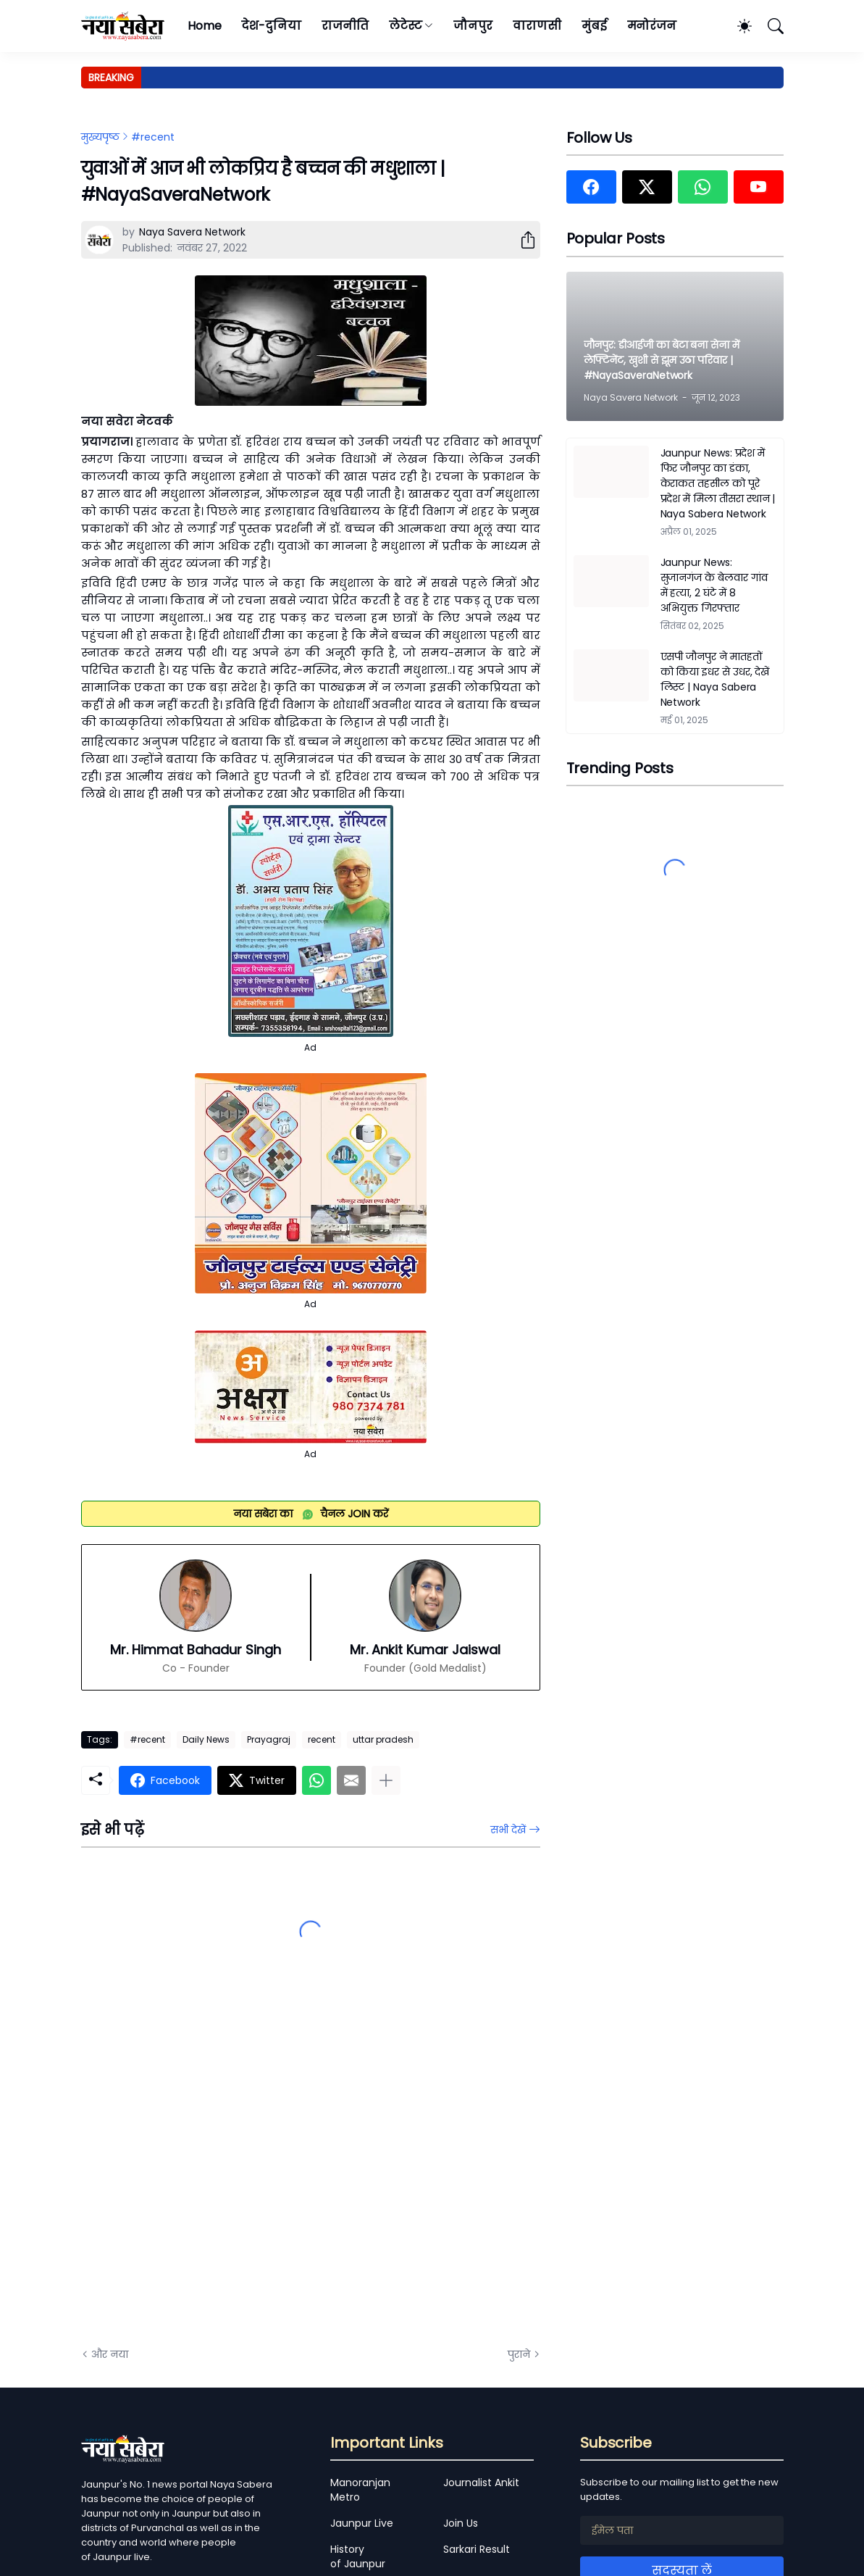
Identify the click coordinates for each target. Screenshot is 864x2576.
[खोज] (769, 26)
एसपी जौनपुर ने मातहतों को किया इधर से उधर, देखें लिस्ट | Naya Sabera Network (715, 679)
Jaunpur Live (361, 2523)
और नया (109, 2354)
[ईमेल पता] (682, 2530)
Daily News (206, 1739)
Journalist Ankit (481, 2482)
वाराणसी (537, 25)
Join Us (460, 2523)
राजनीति (345, 25)
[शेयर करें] (522, 239)
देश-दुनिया (271, 25)
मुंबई (594, 25)
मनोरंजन (652, 25)
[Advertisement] (226, 2172)
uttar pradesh (383, 1739)
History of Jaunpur (357, 2556)
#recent (153, 137)
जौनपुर (472, 25)
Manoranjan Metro (360, 2489)
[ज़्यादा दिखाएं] (386, 1780)
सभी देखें (508, 1829)
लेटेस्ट (405, 25)
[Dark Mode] (737, 26)
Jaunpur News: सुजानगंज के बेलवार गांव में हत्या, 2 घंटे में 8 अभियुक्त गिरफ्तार (714, 585)
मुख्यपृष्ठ (100, 137)
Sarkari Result (476, 2549)
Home (205, 25)
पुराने (519, 2354)
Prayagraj (268, 1739)
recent (321, 1739)
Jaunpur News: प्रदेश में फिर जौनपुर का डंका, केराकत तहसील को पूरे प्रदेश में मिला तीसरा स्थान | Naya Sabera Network (718, 483)
